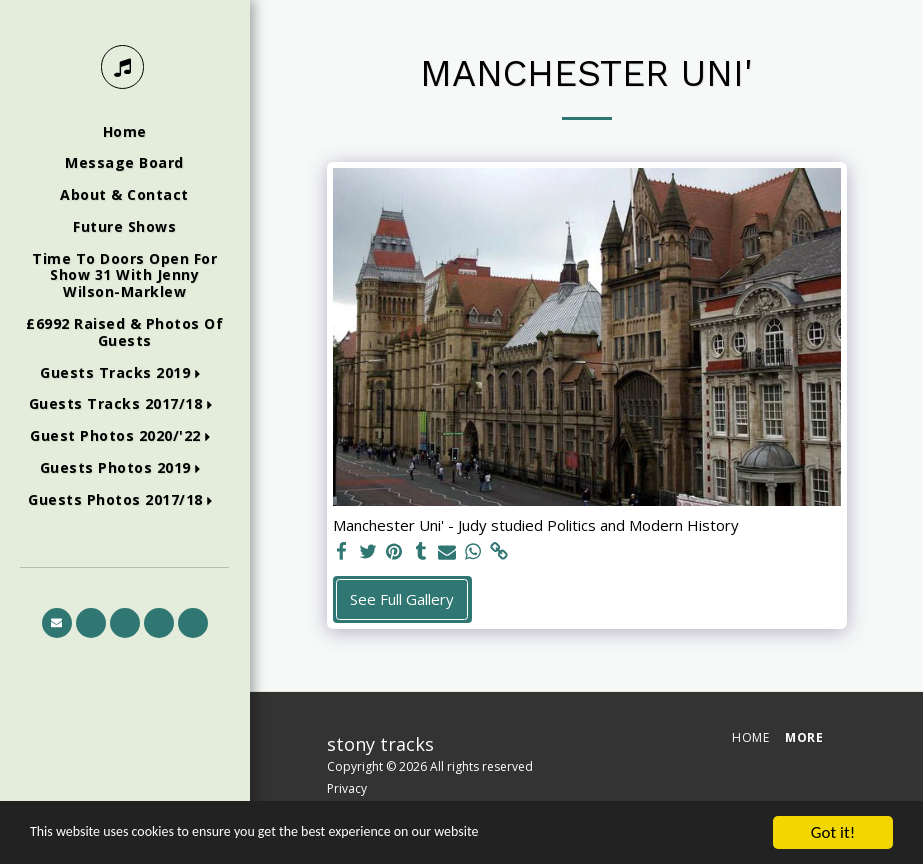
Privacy (347, 788)
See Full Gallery (402, 599)
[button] (124, 373)
